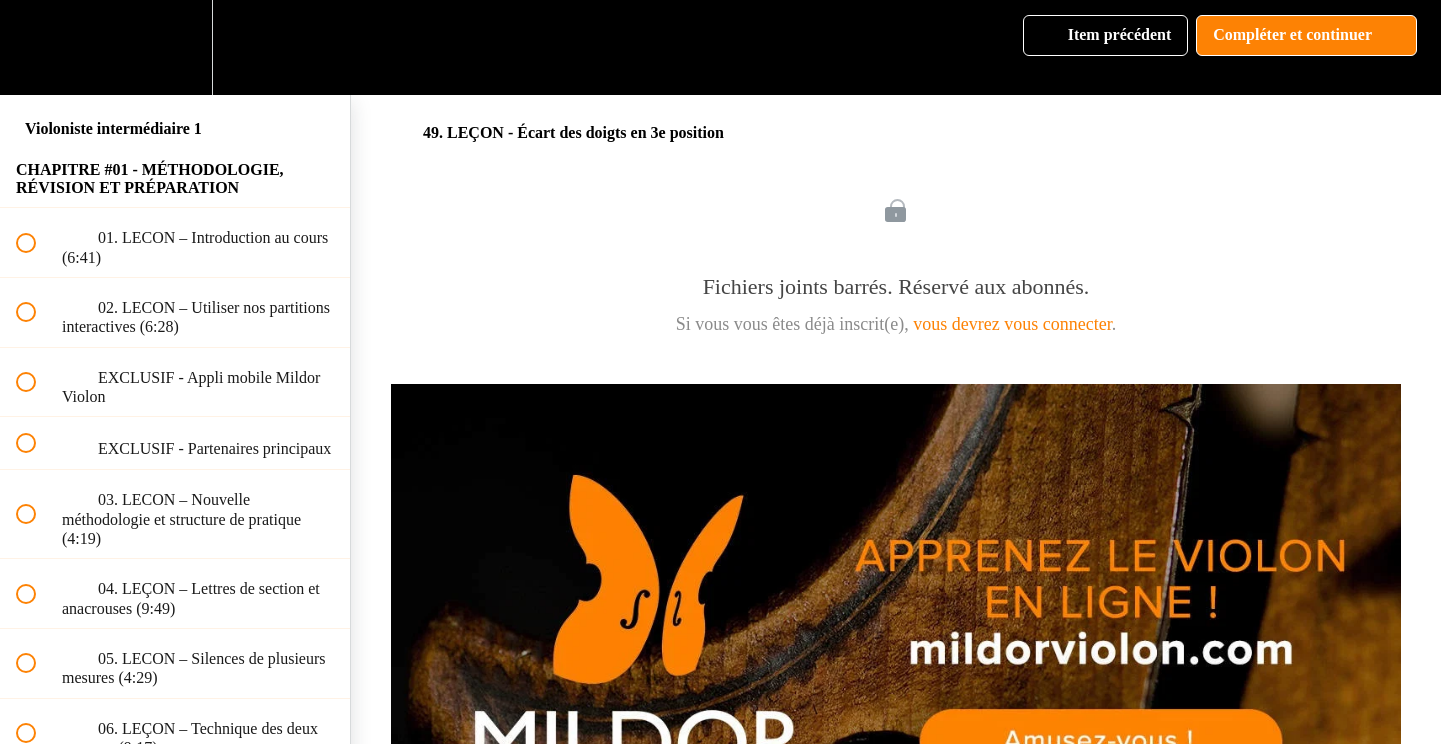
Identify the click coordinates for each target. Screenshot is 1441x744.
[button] (37, 47)
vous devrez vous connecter (1012, 324)
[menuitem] (175, 47)
